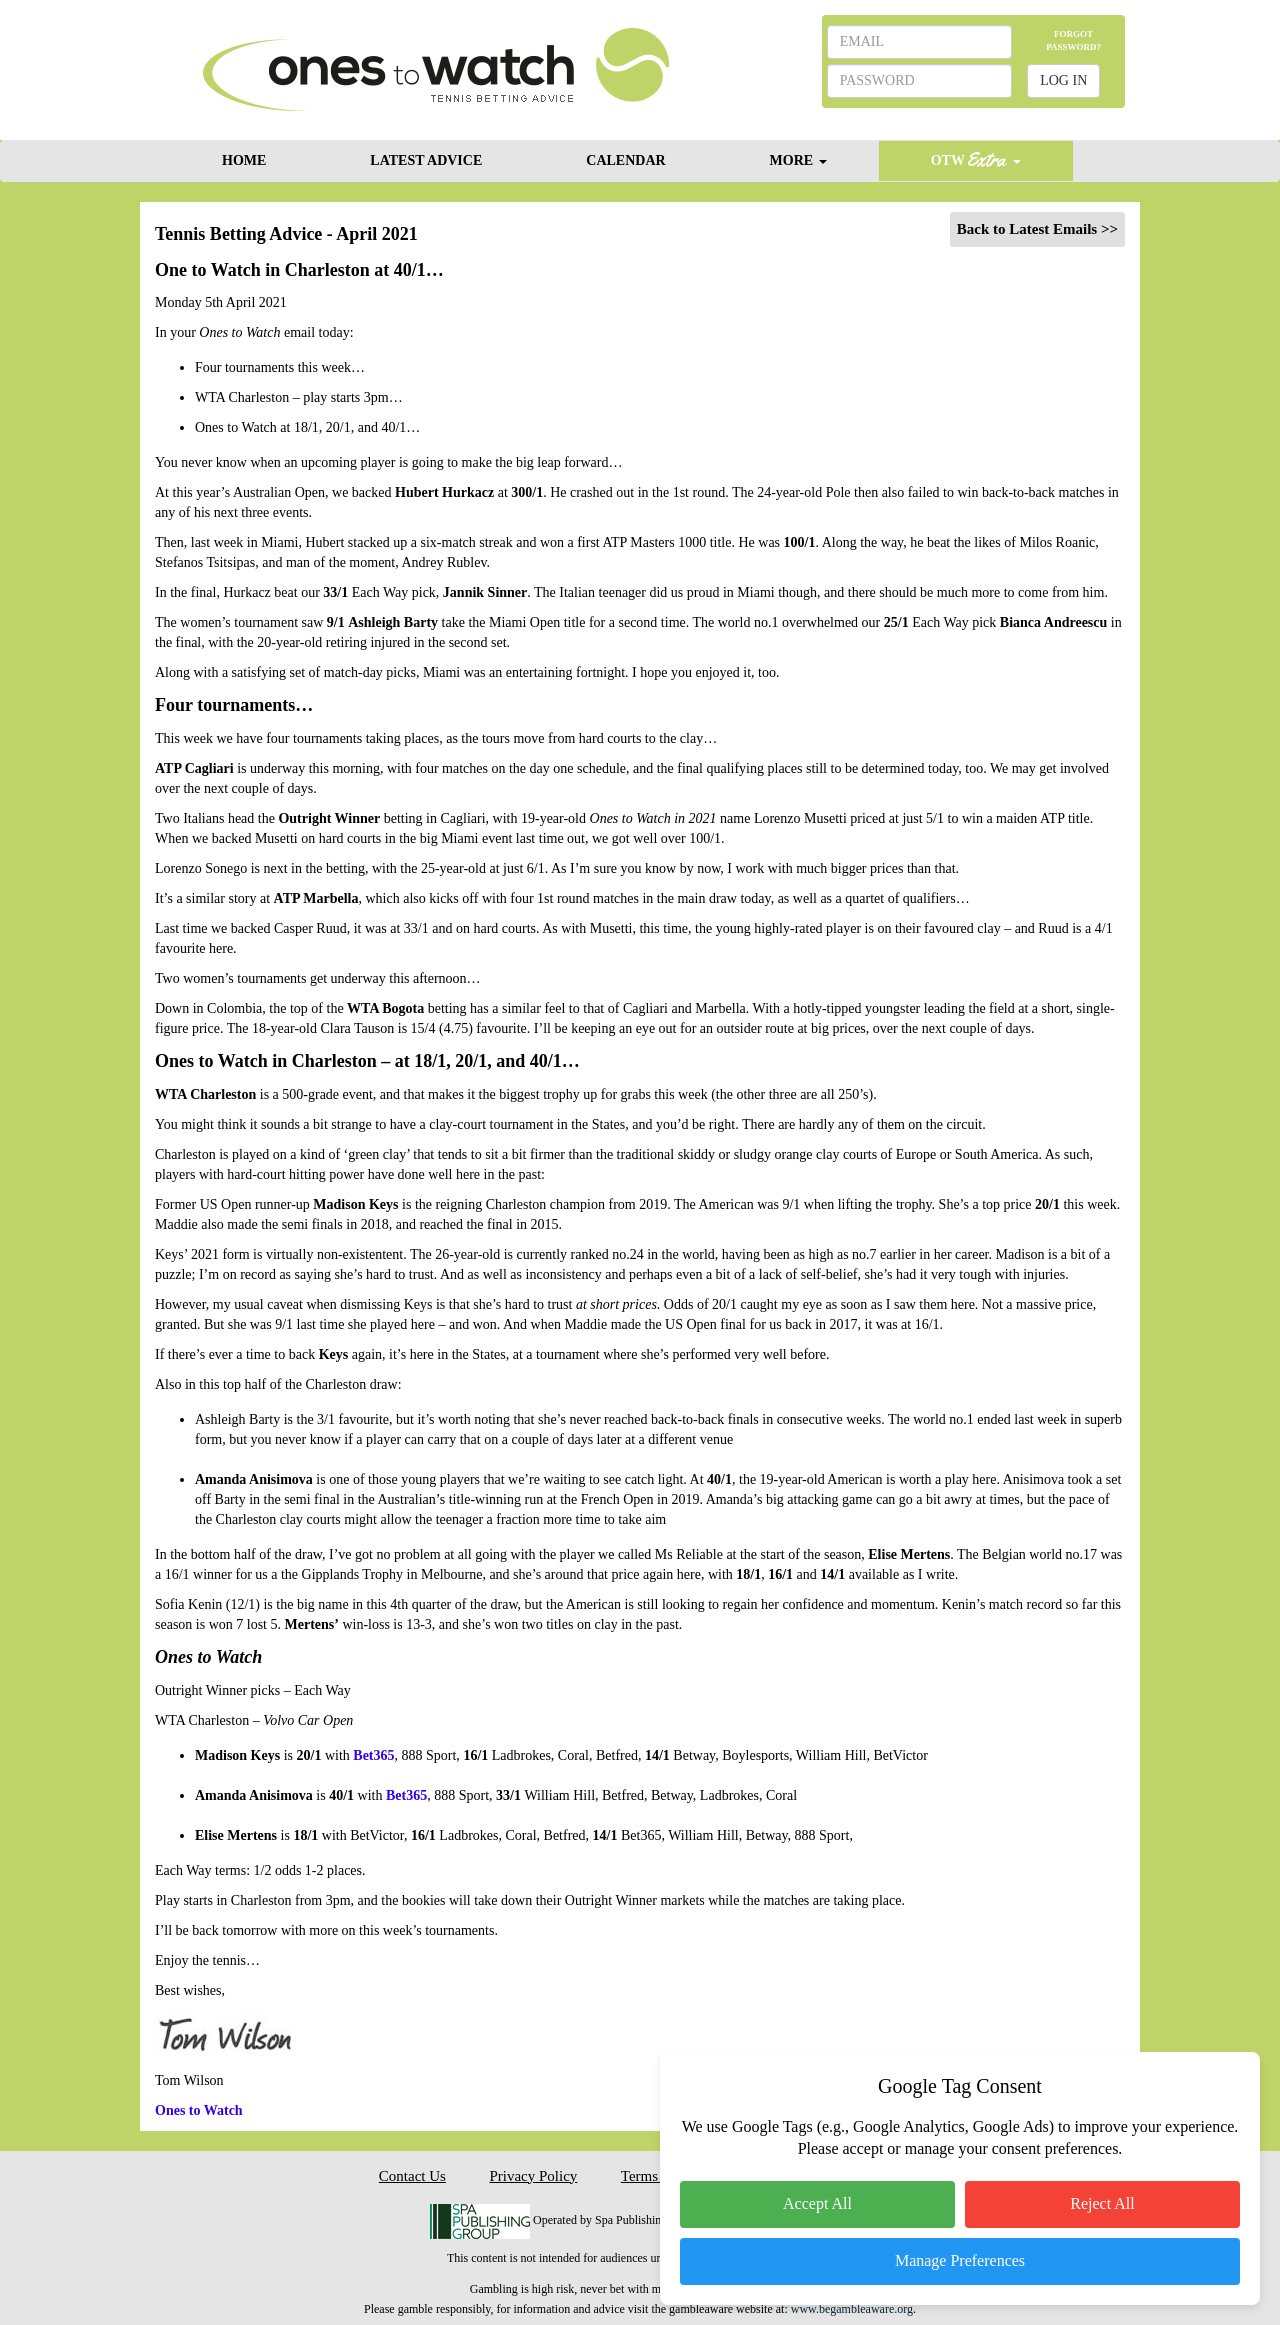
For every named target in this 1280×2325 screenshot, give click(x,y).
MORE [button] (798, 160)
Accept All (817, 2203)
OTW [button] (976, 159)
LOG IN (1063, 80)
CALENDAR (625, 160)
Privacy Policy (533, 2176)
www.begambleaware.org (852, 2309)
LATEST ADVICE (426, 160)
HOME (244, 160)
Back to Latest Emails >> (1037, 229)
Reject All (1102, 2203)
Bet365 (373, 1755)
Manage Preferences (960, 2260)
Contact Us (412, 2176)
